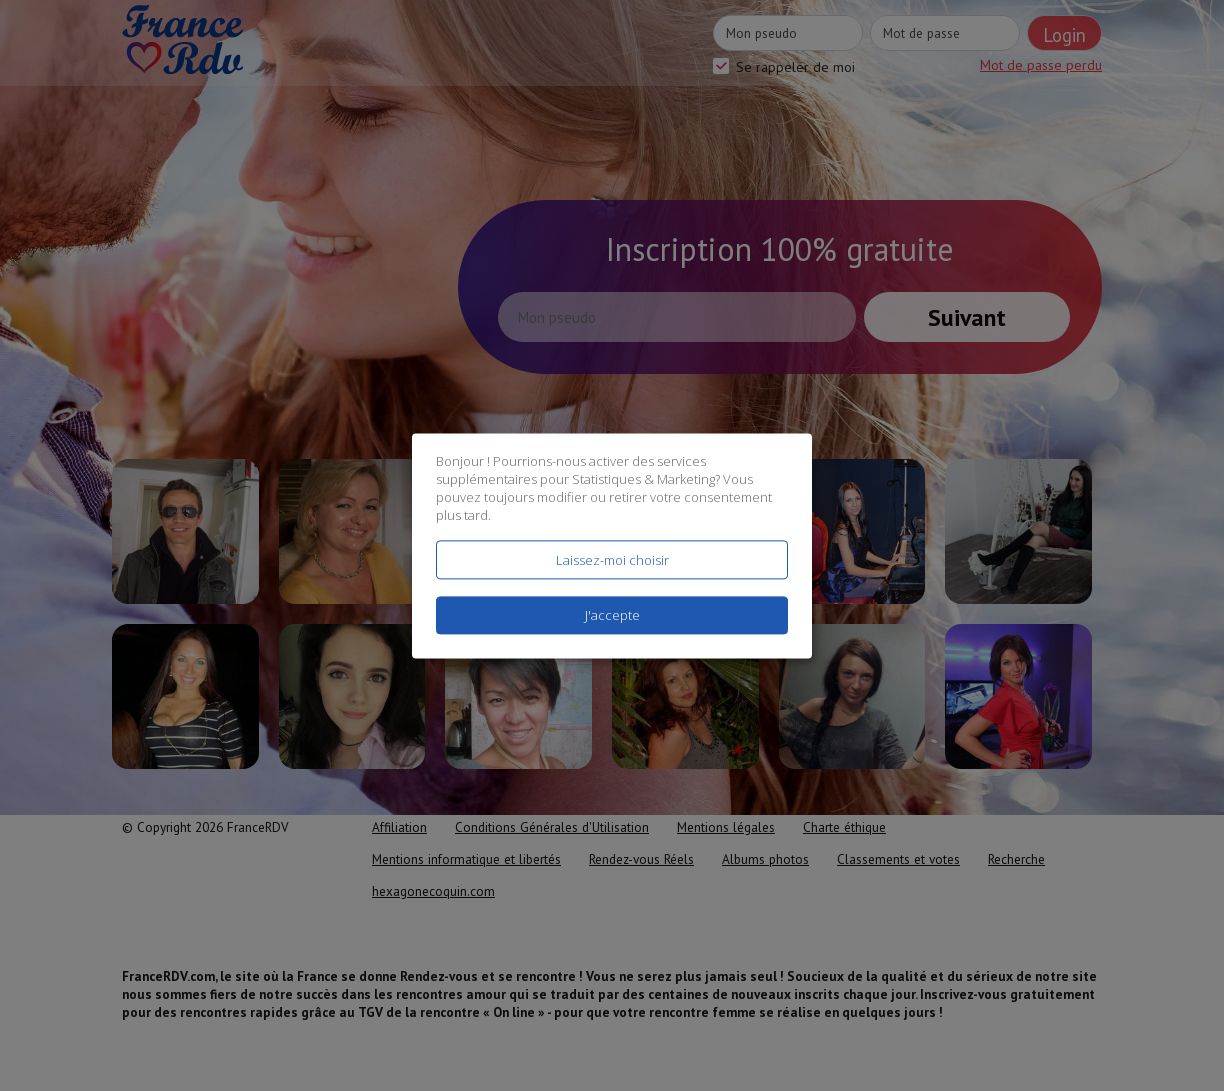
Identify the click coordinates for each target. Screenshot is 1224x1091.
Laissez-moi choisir (612, 560)
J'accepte (612, 615)
